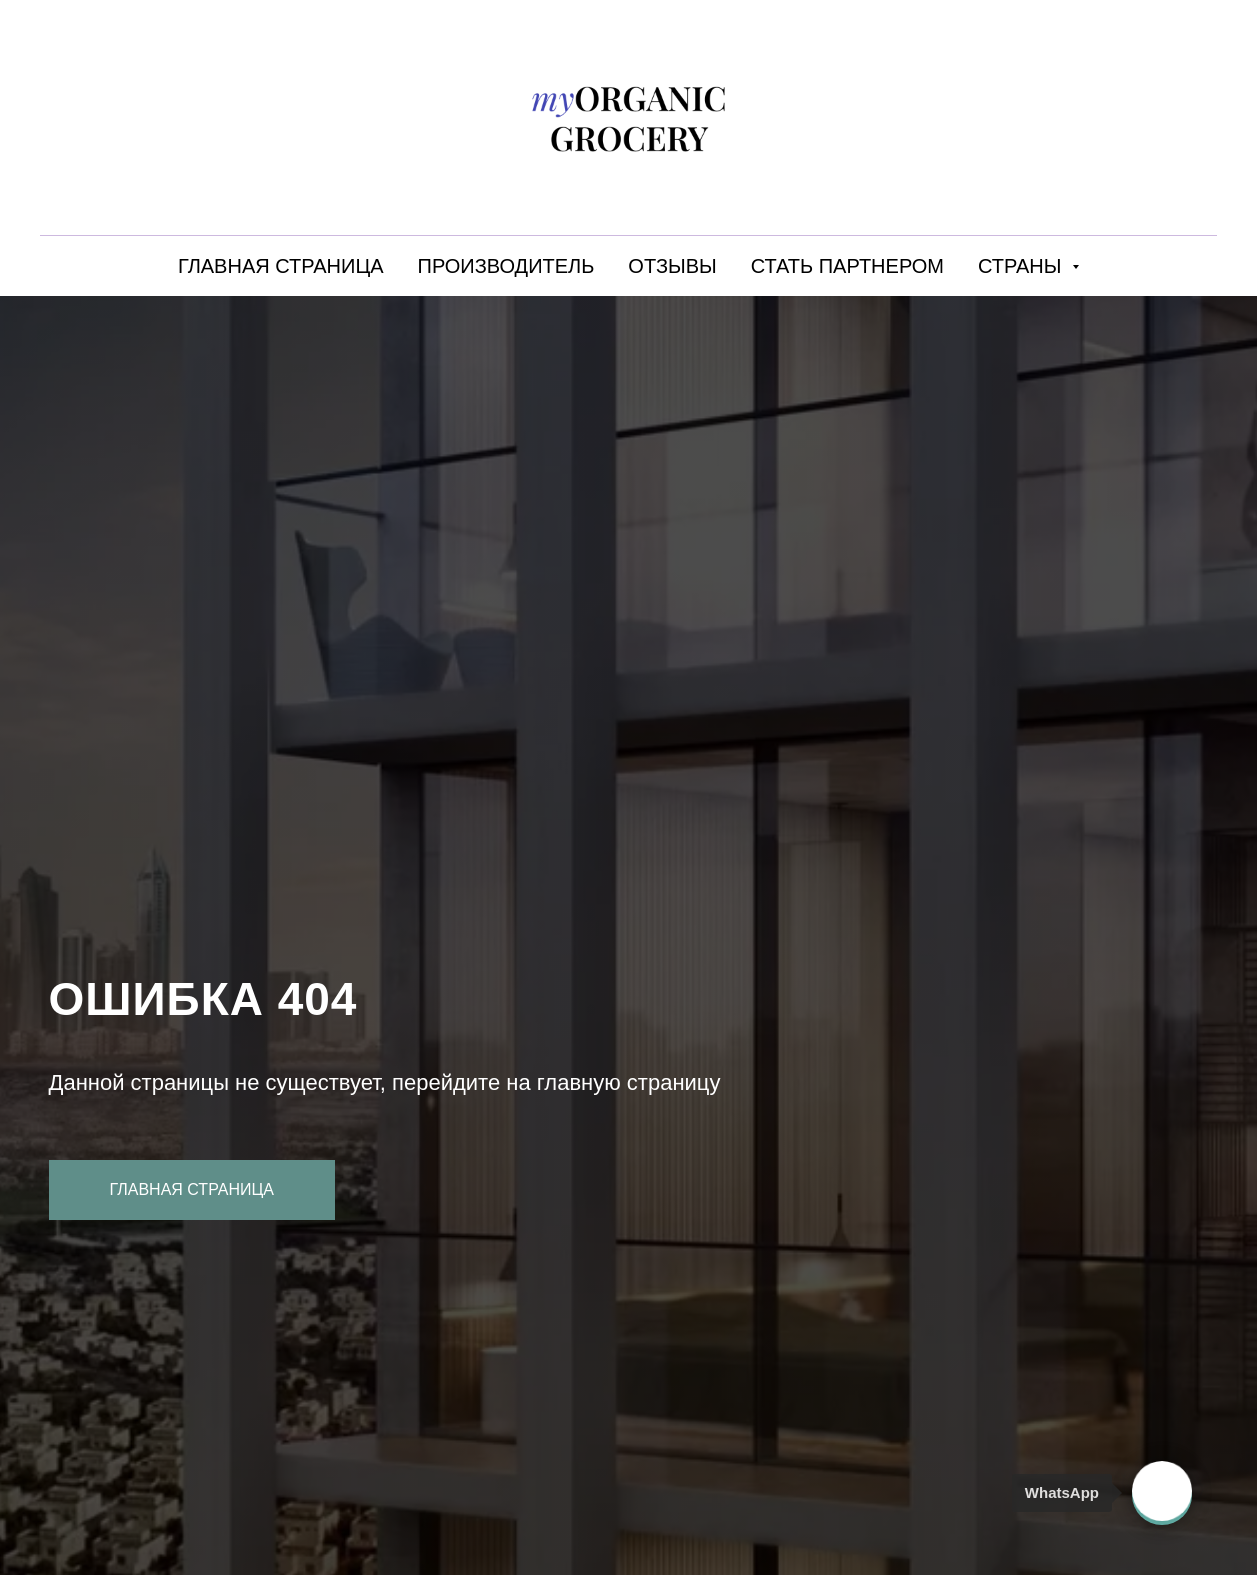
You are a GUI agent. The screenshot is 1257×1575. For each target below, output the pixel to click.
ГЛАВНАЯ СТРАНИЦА (281, 266)
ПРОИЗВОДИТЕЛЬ (506, 266)
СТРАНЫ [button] (1022, 266)
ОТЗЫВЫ (672, 266)
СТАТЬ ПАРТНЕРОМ (847, 266)
